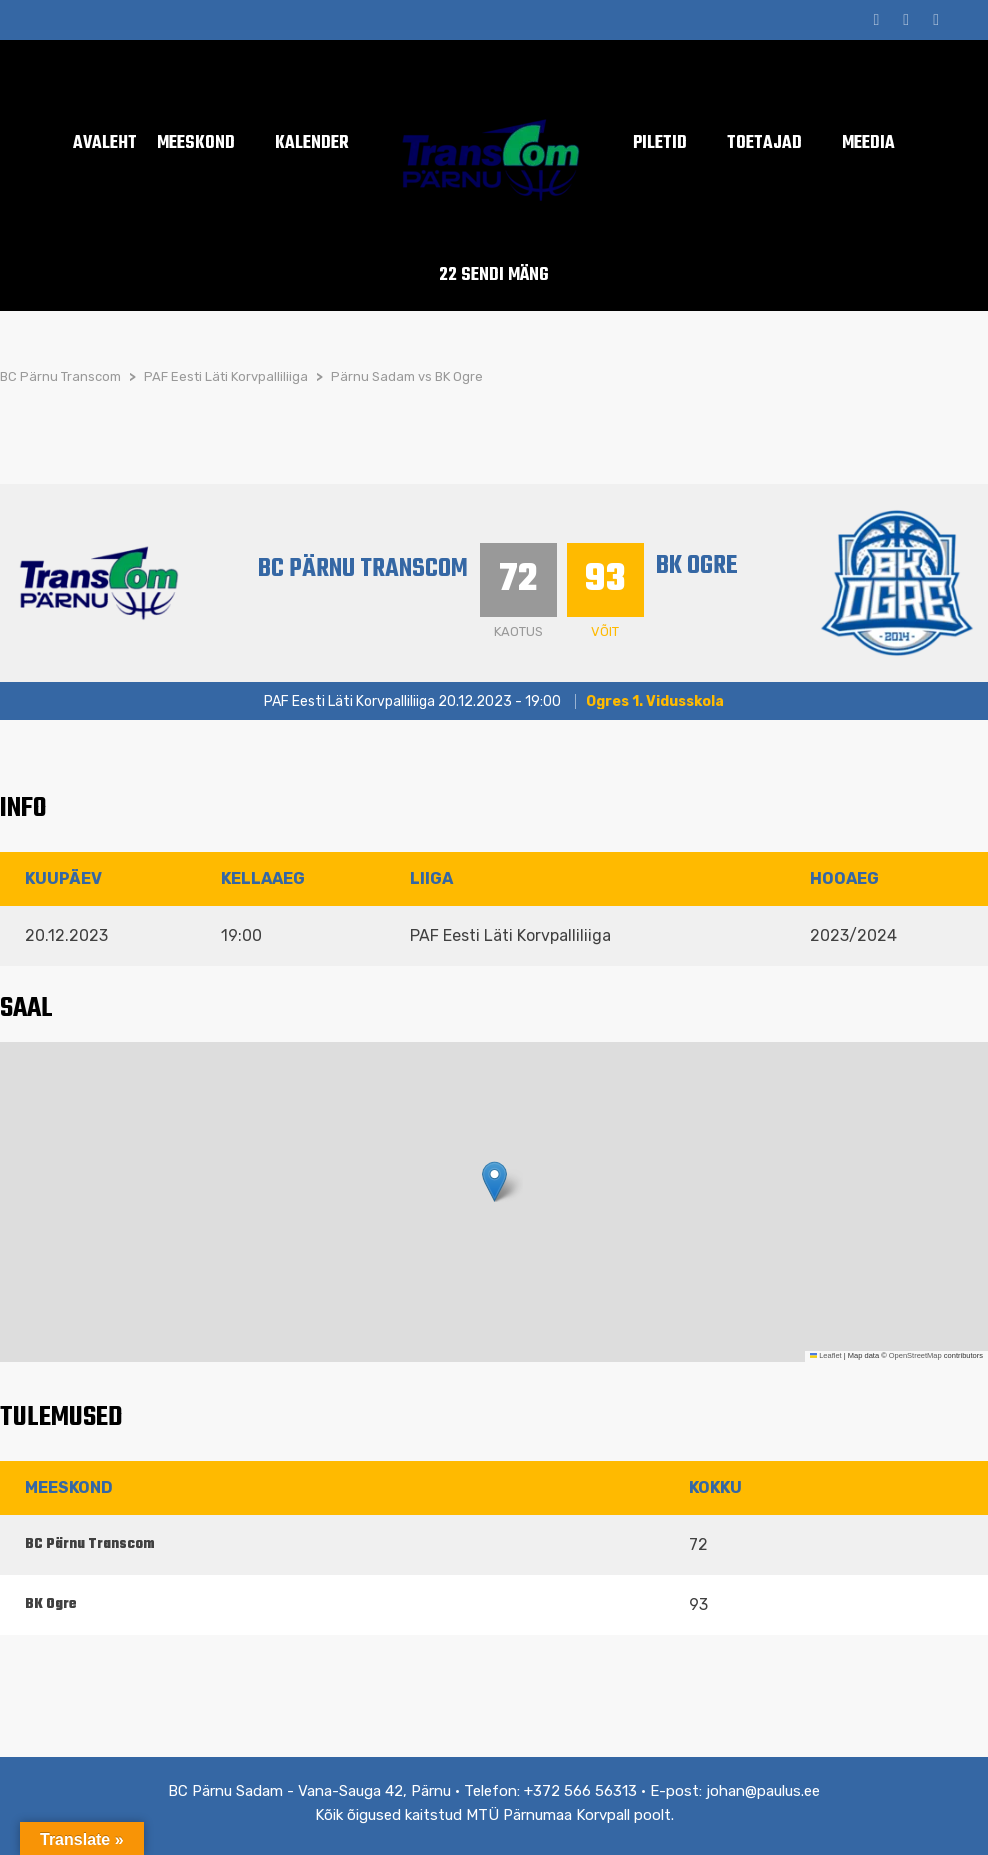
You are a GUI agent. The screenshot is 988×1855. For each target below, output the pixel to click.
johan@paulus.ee (763, 1791)
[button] (494, 1181)
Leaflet (826, 1355)
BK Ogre (697, 566)
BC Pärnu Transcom (363, 569)
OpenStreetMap (915, 1355)
